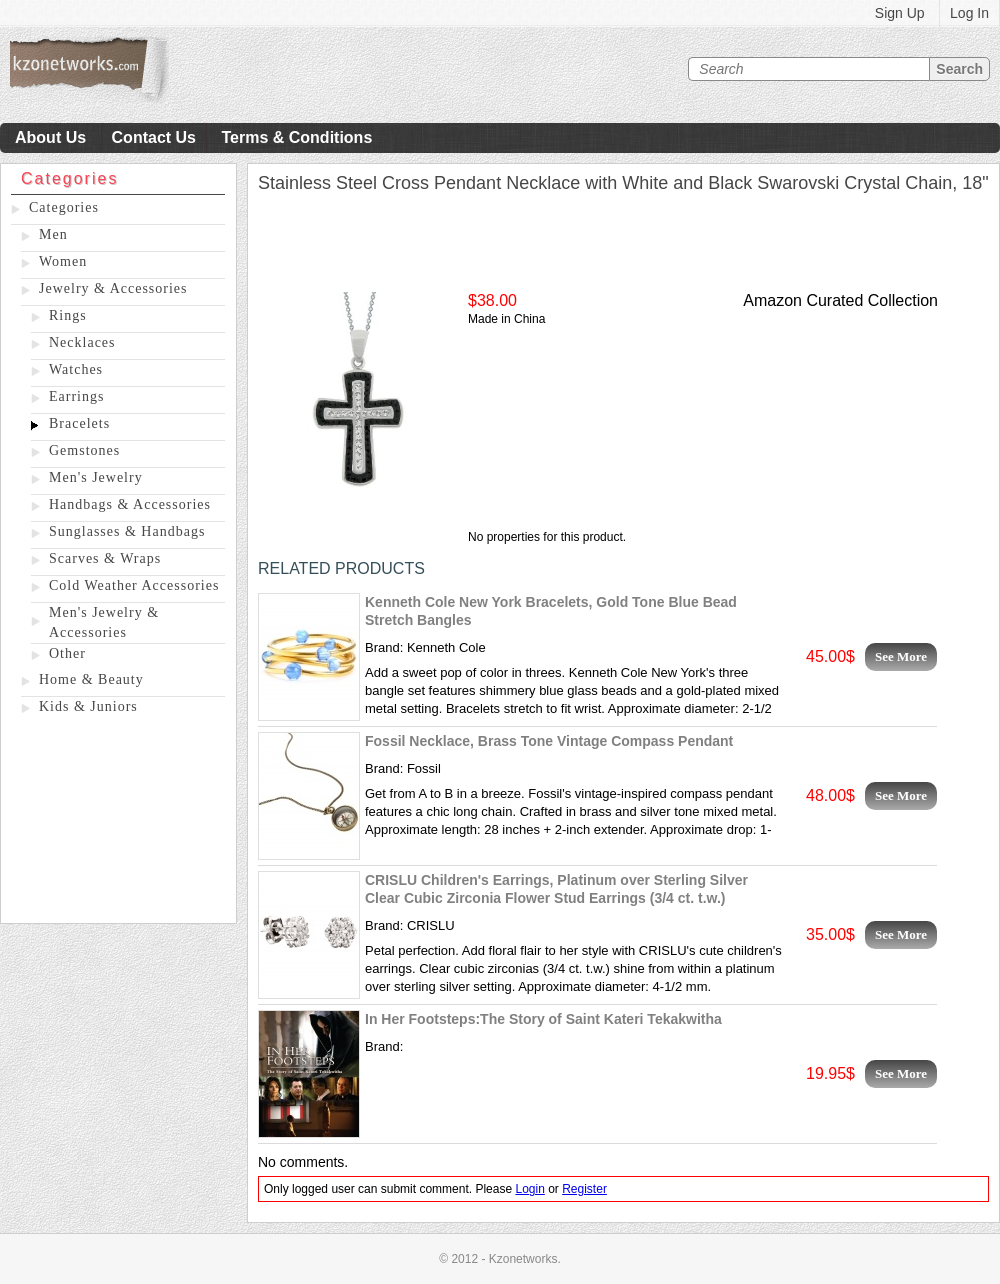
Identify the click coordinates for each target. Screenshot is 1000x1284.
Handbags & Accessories (130, 504)
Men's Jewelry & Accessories (104, 622)
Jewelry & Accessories (113, 288)
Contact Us (154, 137)
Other (67, 653)
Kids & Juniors (88, 706)
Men (53, 234)
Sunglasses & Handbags (127, 531)
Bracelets (79, 423)
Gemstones (84, 450)
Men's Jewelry (96, 477)
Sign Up (900, 13)
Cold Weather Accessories (134, 585)
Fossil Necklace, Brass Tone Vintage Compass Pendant (549, 741)
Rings (68, 315)
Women (63, 261)
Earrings (76, 396)
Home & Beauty (91, 679)
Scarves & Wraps (105, 558)
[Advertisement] (118, 823)
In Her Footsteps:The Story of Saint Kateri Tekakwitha (543, 1019)
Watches (76, 369)
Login (529, 1189)
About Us (50, 137)
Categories (64, 207)
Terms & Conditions (296, 137)
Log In (969, 13)
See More (901, 656)
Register (584, 1189)
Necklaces (82, 342)
